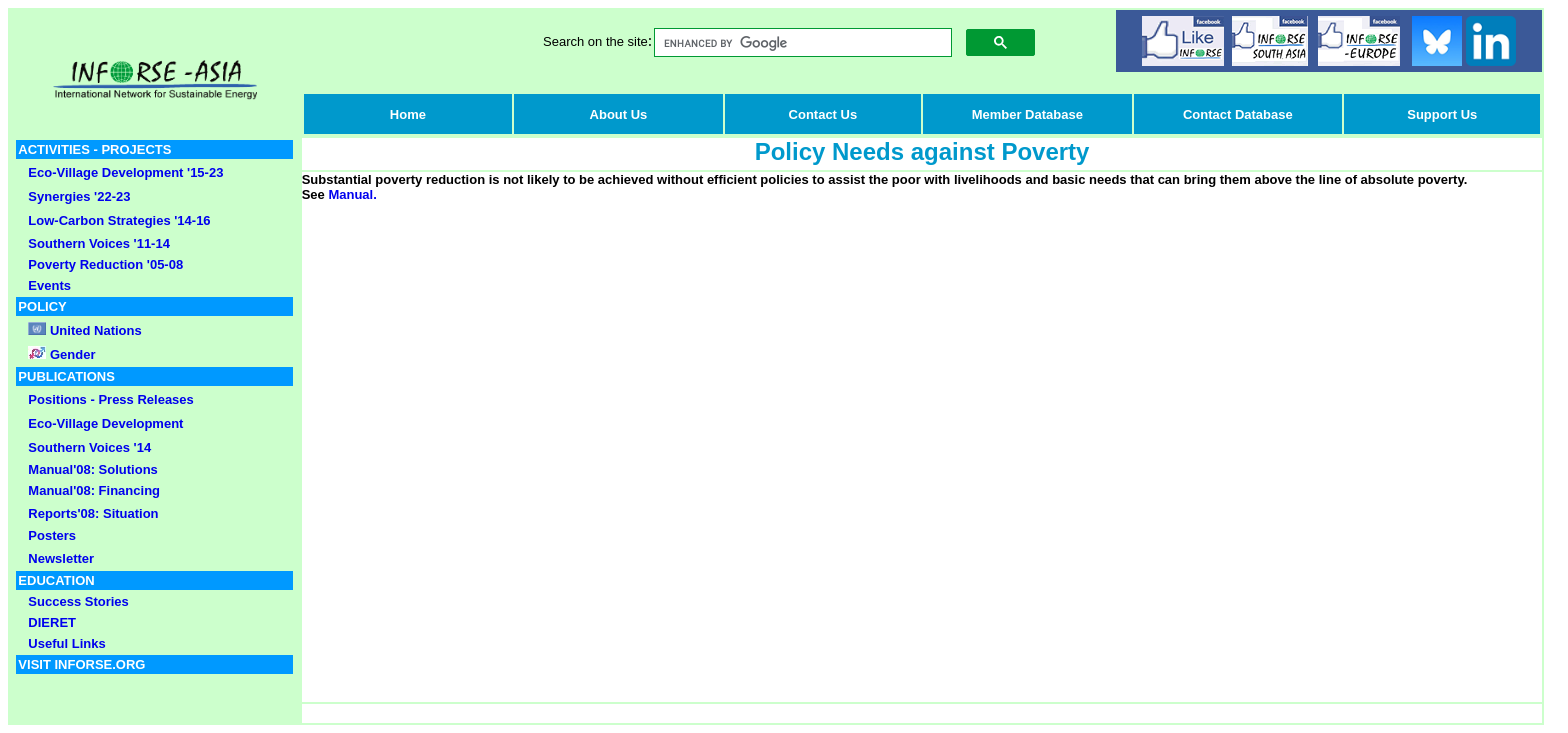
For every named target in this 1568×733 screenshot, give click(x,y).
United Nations (96, 330)
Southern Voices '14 (89, 447)
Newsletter (61, 558)
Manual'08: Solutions (93, 469)
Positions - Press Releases (110, 399)
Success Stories (78, 601)
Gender (70, 354)
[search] (801, 43)
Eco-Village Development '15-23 (125, 172)
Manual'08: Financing (94, 490)
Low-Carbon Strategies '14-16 (119, 220)
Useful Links (66, 643)
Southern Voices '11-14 (99, 243)
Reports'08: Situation (93, 513)
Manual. (352, 194)
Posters (52, 535)
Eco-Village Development (105, 423)
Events (49, 285)
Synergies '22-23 (79, 196)
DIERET (52, 622)
